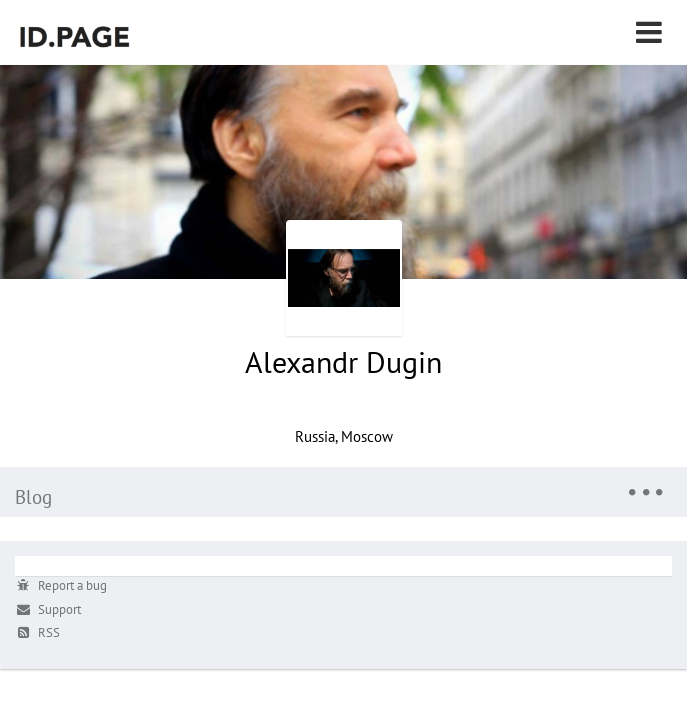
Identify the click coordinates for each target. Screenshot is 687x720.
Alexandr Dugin (343, 361)
